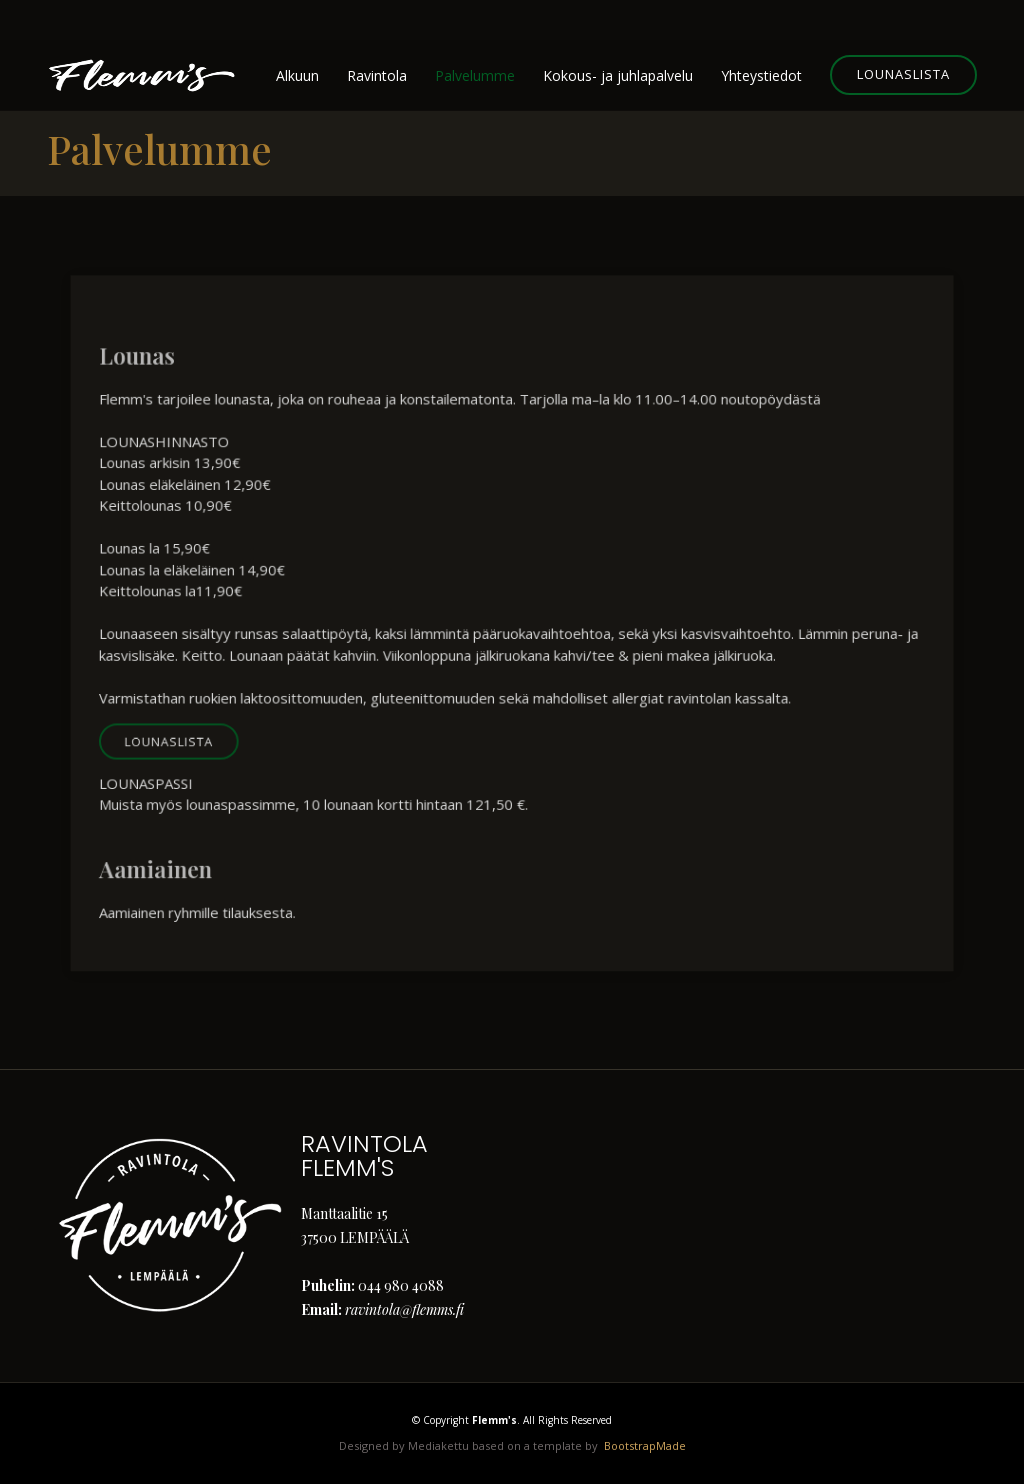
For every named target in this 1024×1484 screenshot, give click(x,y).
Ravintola (377, 75)
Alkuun (297, 75)
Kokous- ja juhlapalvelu (618, 75)
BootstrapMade (645, 1445)
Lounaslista (903, 74)
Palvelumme (475, 75)
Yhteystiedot (761, 75)
